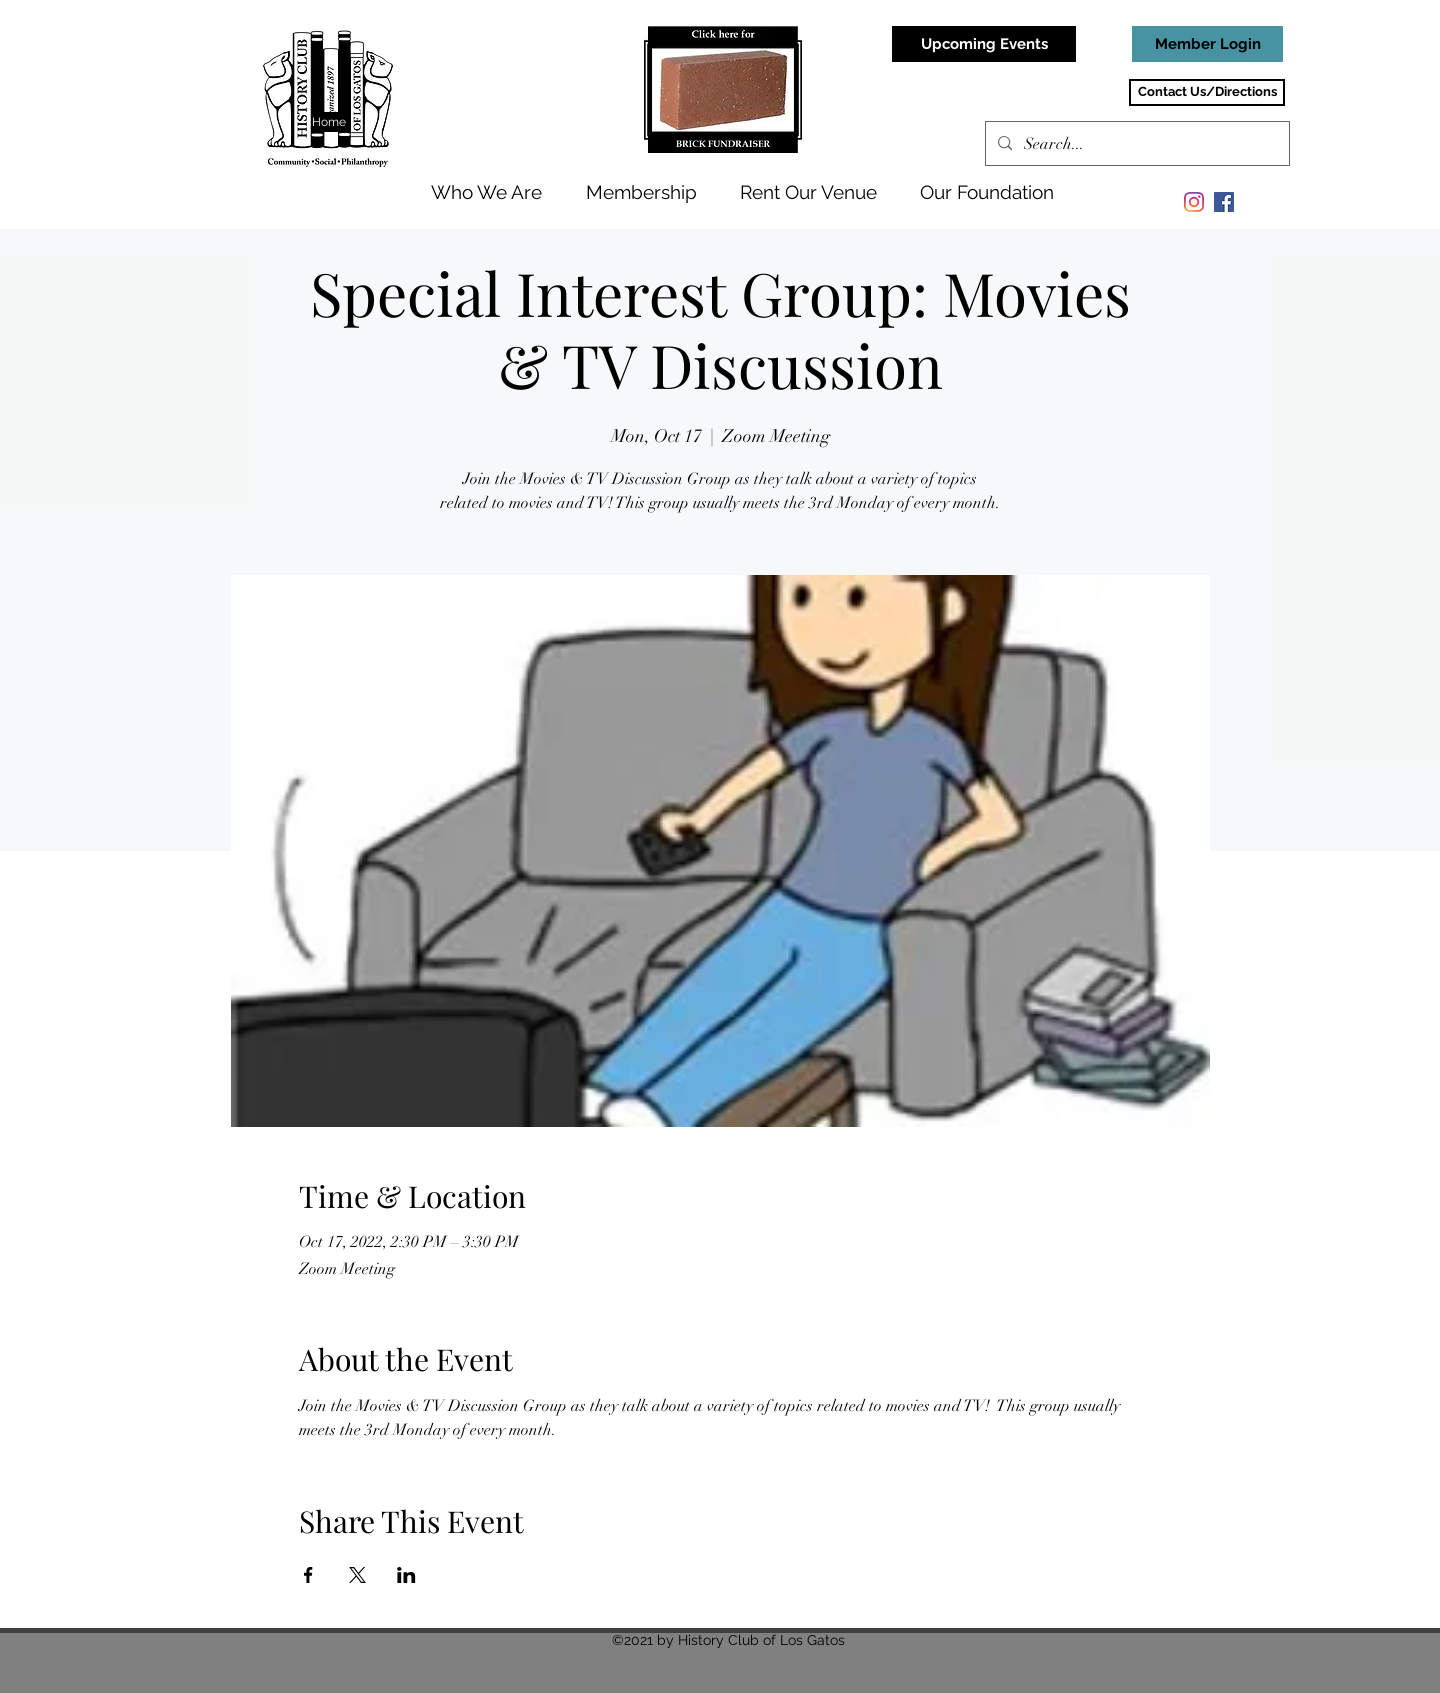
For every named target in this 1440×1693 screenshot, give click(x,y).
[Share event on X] (357, 1575)
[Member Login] (1207, 44)
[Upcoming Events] (984, 44)
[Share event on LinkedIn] (406, 1575)
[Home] (330, 122)
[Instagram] (1194, 202)
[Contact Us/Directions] (1207, 92)
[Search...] (1135, 144)
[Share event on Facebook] (308, 1575)
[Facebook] (1224, 202)
